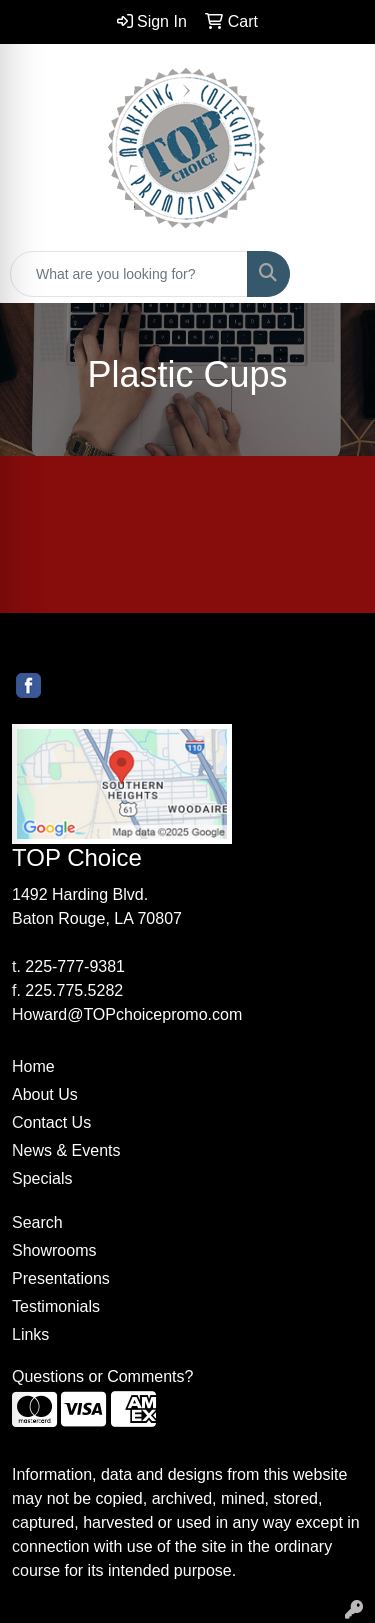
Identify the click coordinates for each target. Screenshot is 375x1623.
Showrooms (54, 1250)
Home (33, 1066)
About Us (45, 1094)
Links (30, 1334)
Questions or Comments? (102, 1376)
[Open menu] (335, 274)
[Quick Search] (129, 274)
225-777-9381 (75, 966)
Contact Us (51, 1122)
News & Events (66, 1150)
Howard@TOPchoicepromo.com (127, 1014)
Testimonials (56, 1306)
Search (37, 1222)
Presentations (61, 1278)
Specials (42, 1178)
